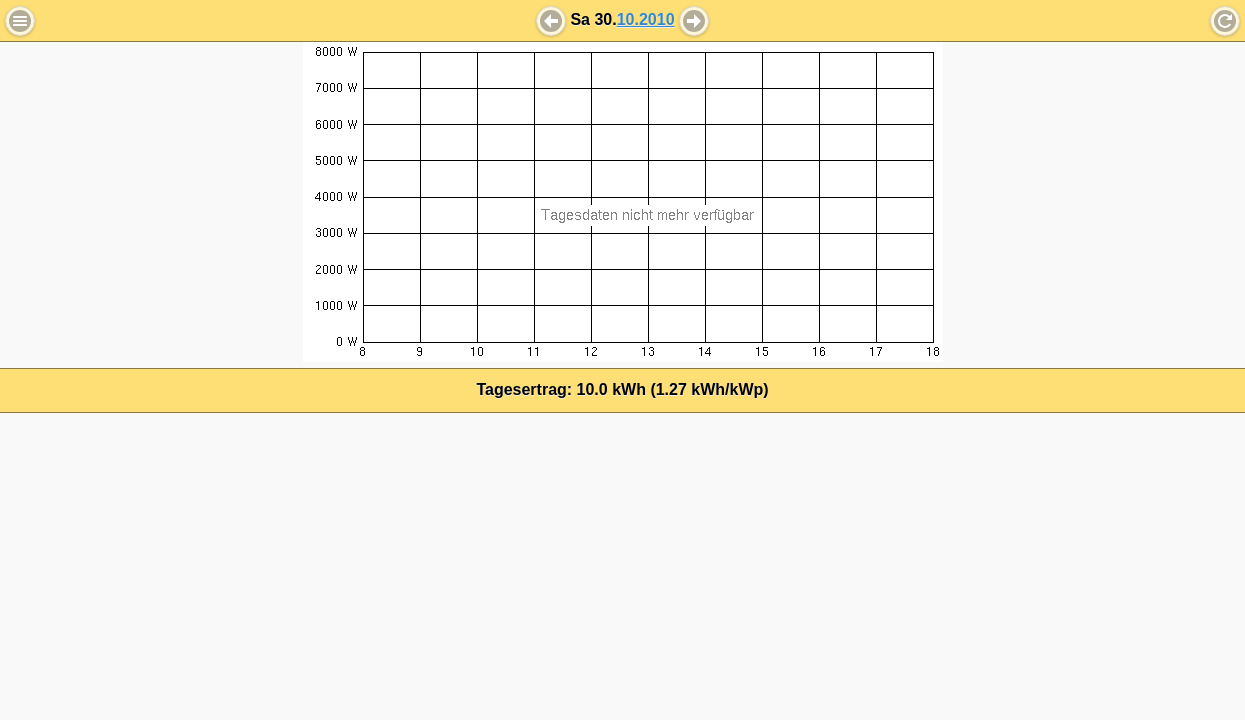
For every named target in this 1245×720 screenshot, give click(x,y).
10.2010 (646, 19)
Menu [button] (20, 21)
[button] (551, 21)
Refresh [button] (1225, 21)
